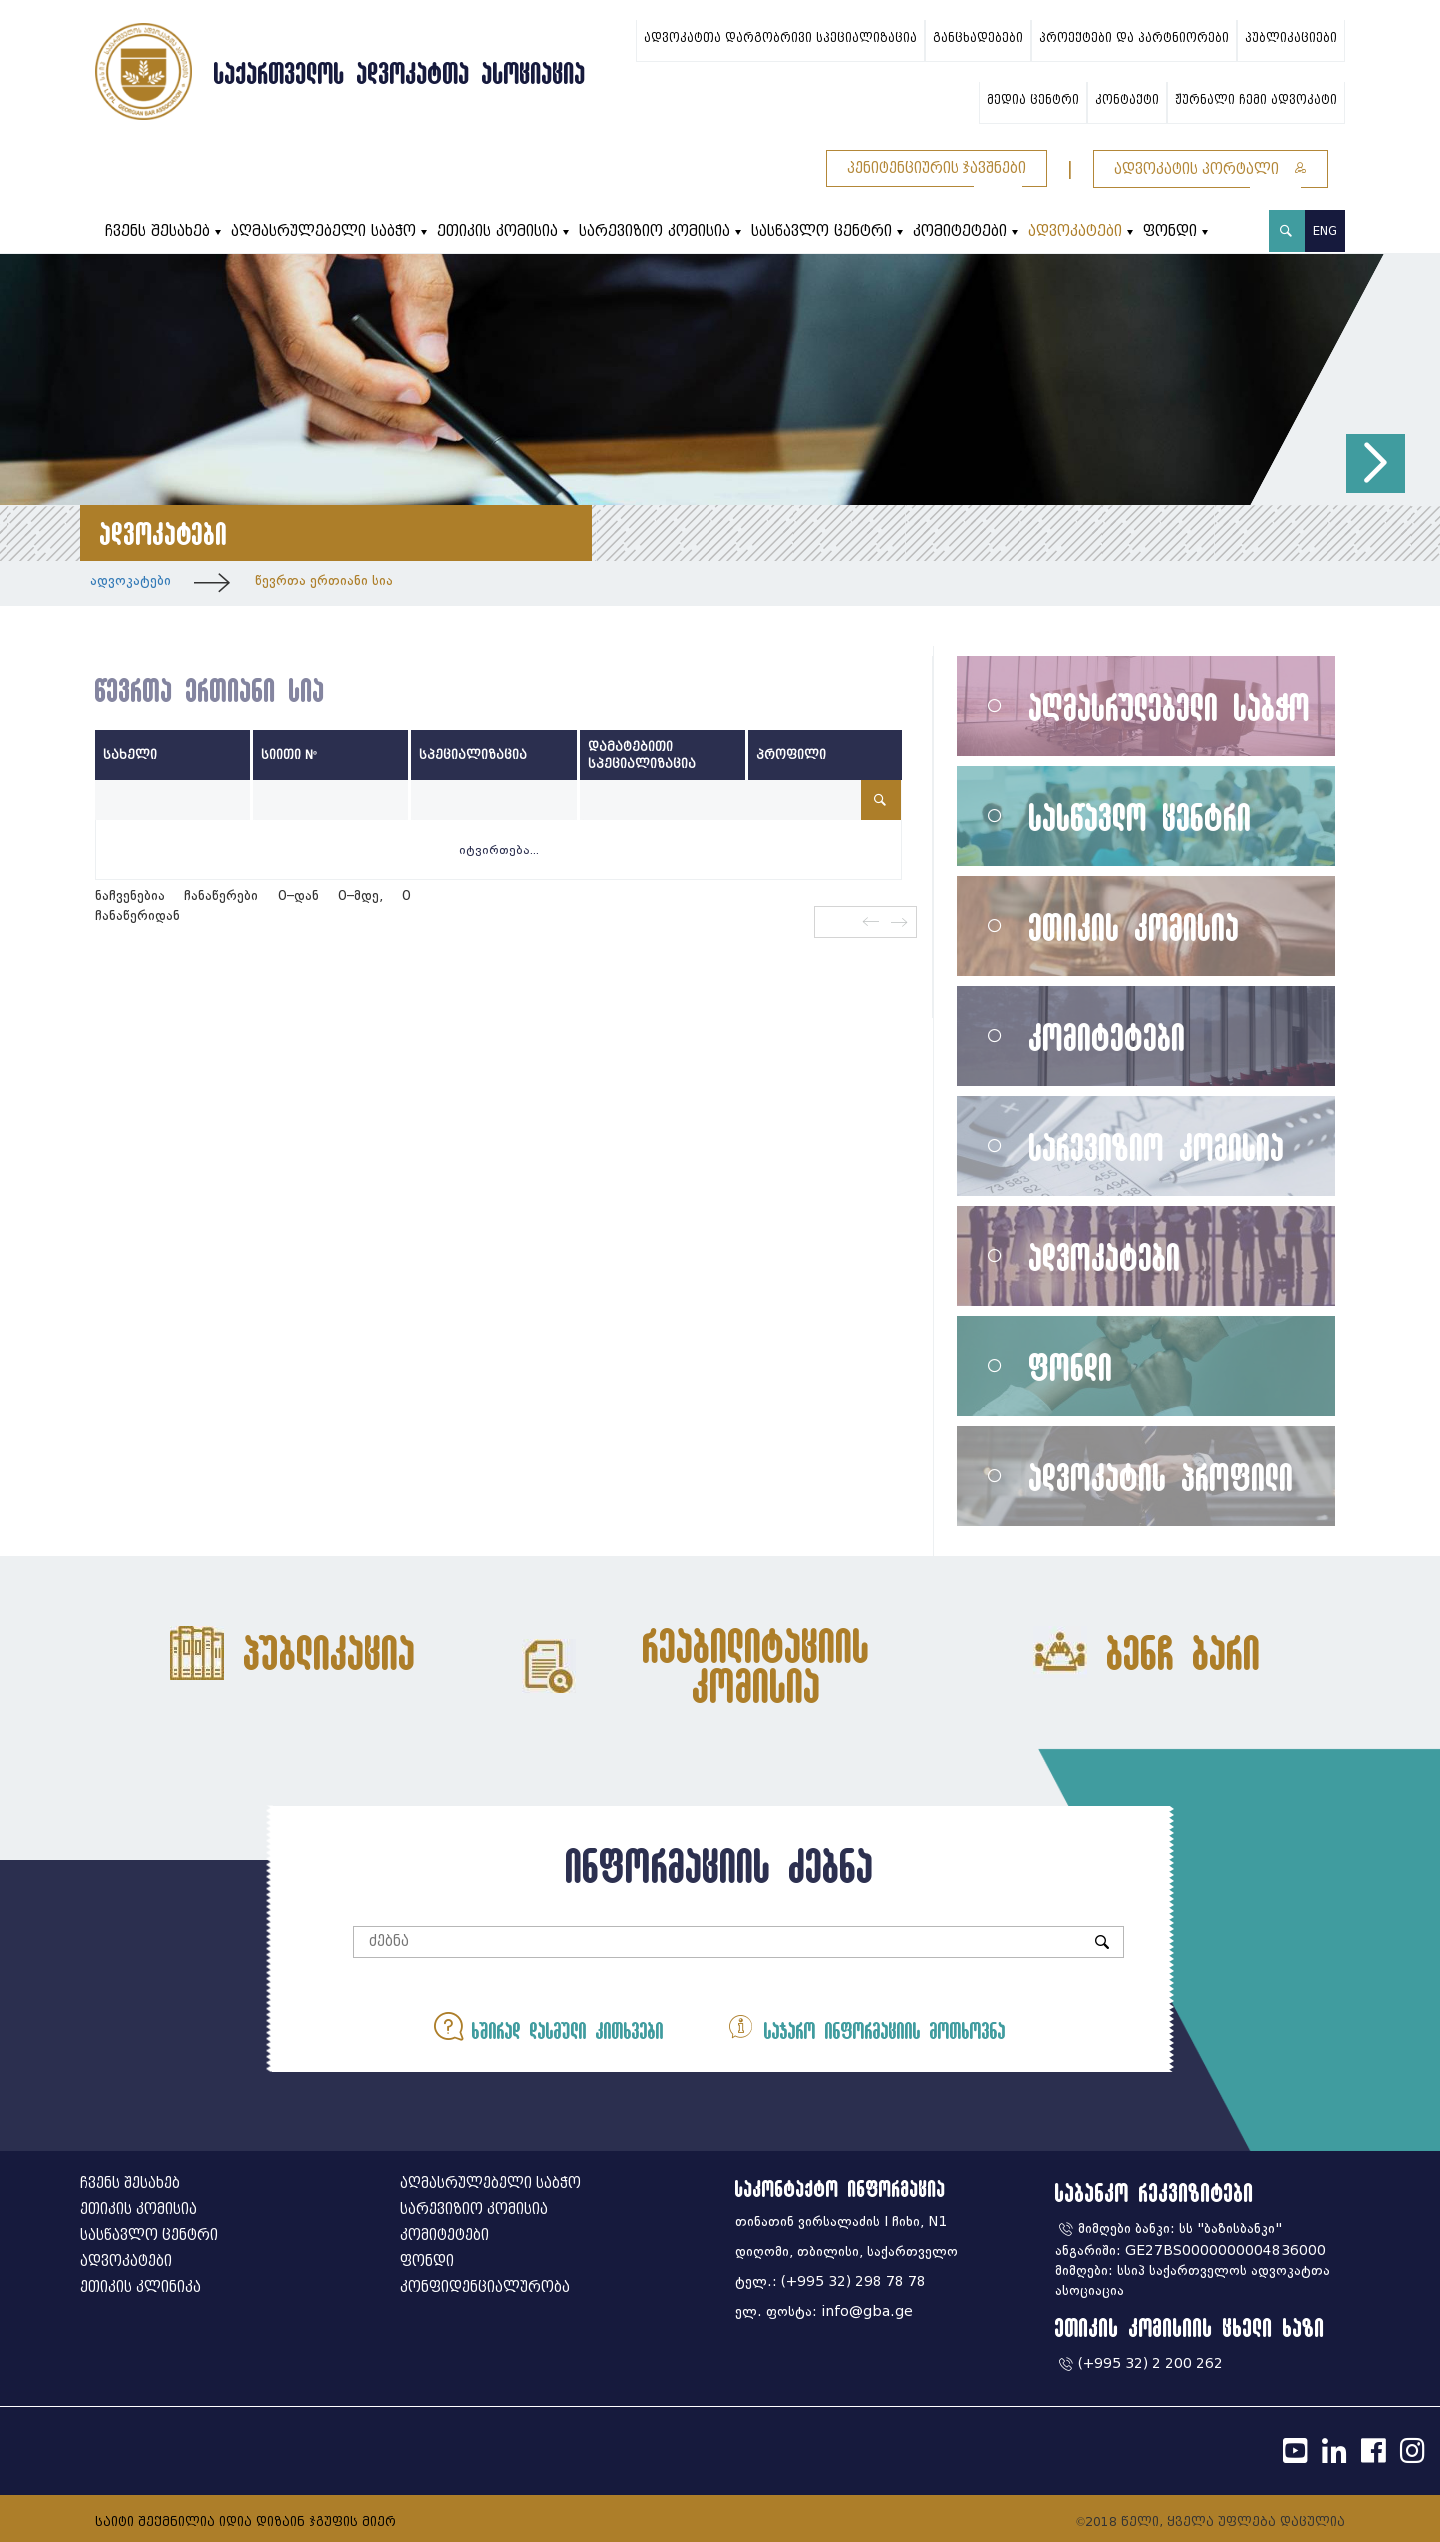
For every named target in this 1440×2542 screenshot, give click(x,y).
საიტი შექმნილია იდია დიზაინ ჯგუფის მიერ (245, 2521)
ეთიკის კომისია (497, 231)
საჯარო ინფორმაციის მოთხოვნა (866, 2026)
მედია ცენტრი (1033, 100)
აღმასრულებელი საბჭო (323, 231)
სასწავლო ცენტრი (821, 231)
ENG (1325, 230)
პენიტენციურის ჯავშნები (936, 168)
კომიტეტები (960, 231)
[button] (1375, 463)
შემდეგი (900, 922)
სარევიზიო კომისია (654, 231)
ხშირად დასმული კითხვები (549, 2026)
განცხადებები (978, 38)
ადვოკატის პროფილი (1161, 1476)
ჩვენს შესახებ (157, 231)
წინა (870, 922)
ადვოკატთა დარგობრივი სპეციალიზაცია (780, 38)
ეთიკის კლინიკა (140, 2287)
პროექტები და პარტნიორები (1134, 38)
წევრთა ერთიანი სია (324, 580)
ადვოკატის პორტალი (1210, 169)
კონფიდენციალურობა (485, 2287)
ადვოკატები (1075, 231)
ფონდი (1170, 231)
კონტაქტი (1127, 100)
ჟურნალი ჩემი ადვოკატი (1256, 100)
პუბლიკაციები (1291, 38)
